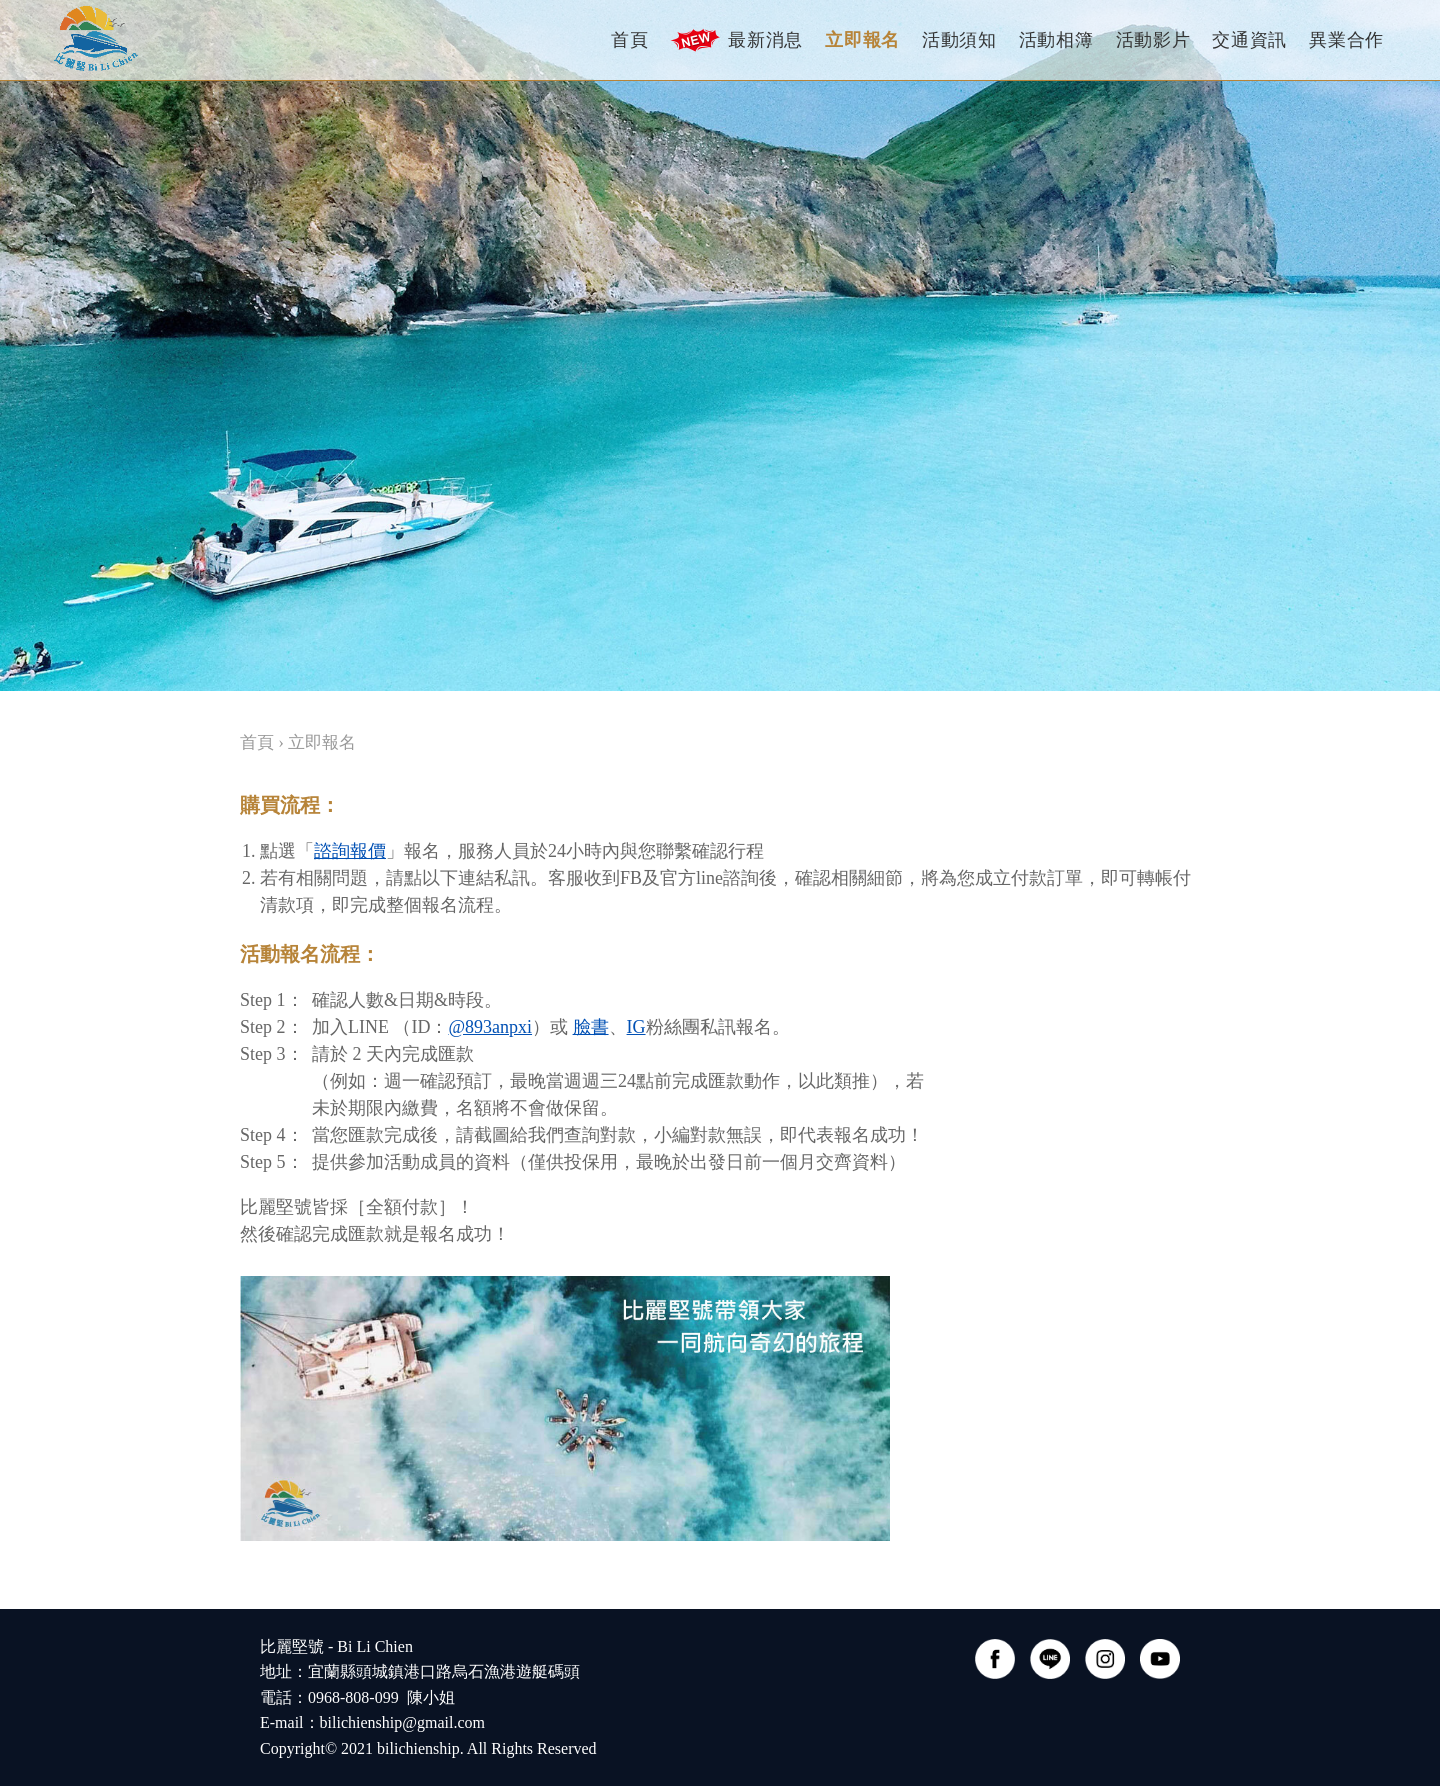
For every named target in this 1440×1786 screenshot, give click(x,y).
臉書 (591, 1027)
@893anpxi (490, 1027)
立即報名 (862, 40)
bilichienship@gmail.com (402, 1722)
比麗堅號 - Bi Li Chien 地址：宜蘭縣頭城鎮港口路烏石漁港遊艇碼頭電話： (420, 1672)
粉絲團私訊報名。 (718, 1027)
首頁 (629, 40)
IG (636, 1027)
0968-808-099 (353, 1697)
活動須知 (959, 40)
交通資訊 (1249, 40)
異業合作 (1346, 40)
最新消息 (736, 39)
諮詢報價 (350, 851)
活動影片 (1153, 40)
